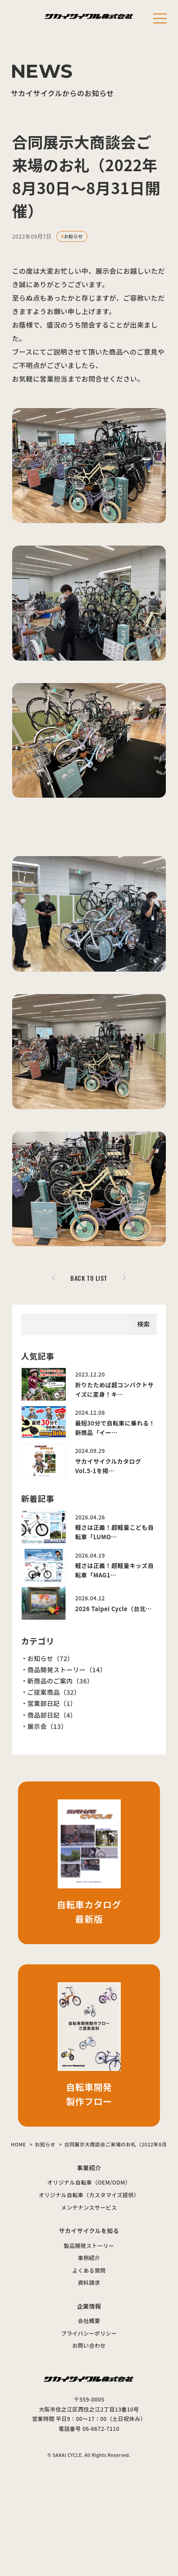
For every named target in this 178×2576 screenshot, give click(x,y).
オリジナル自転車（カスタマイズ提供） (89, 2194)
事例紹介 (89, 2257)
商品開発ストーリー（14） (66, 1669)
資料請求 (89, 2282)
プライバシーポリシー (89, 2333)
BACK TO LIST (88, 1278)
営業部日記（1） (52, 1703)
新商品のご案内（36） (60, 1680)
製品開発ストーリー (89, 2245)
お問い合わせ (89, 2345)
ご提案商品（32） (54, 1692)
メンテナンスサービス (89, 2207)
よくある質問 (89, 2270)
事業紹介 (89, 2167)
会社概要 (89, 2320)
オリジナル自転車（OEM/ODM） (89, 2182)
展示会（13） (47, 1726)
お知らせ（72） (50, 1658)
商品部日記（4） (52, 1714)
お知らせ (73, 236)
